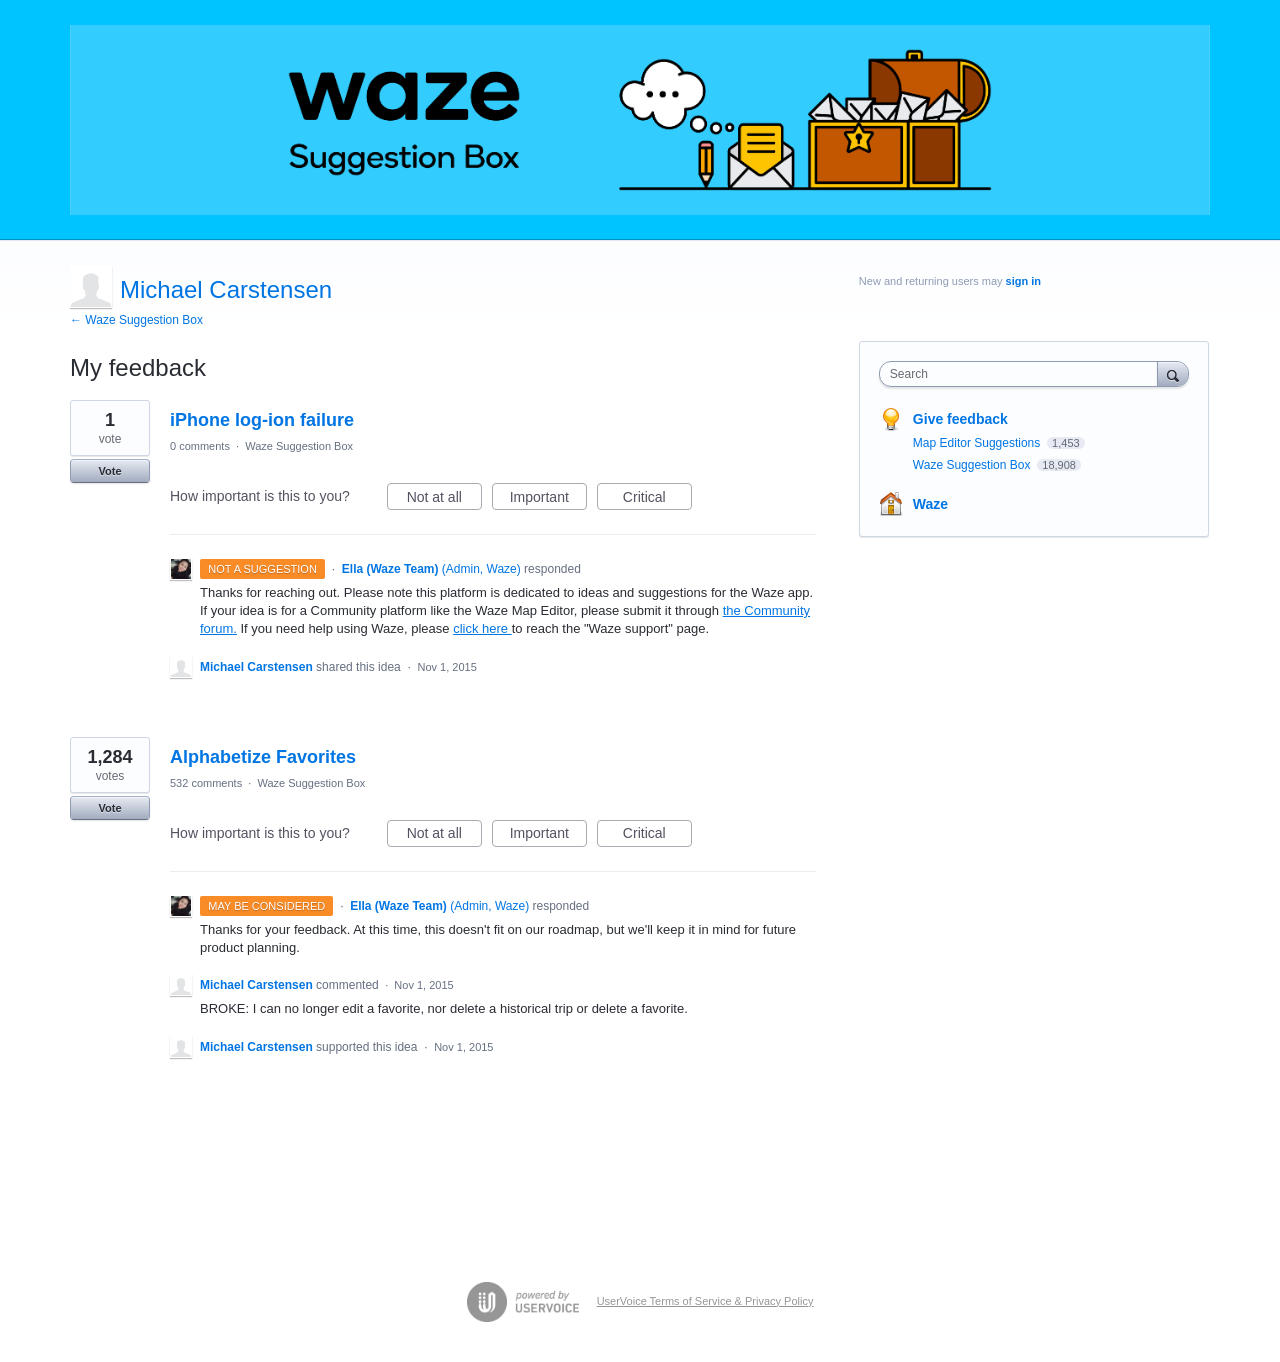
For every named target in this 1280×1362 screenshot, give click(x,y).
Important (548, 500)
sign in (1023, 281)
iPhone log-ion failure (262, 420)
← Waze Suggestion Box (136, 320)
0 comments (200, 446)
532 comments (206, 783)
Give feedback (960, 419)
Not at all (444, 500)
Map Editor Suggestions (978, 443)
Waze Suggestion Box (299, 446)
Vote (109, 471)
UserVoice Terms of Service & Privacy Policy (705, 1301)
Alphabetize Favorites (263, 757)
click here (482, 628)
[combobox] (1023, 374)
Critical (657, 500)
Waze (930, 504)
